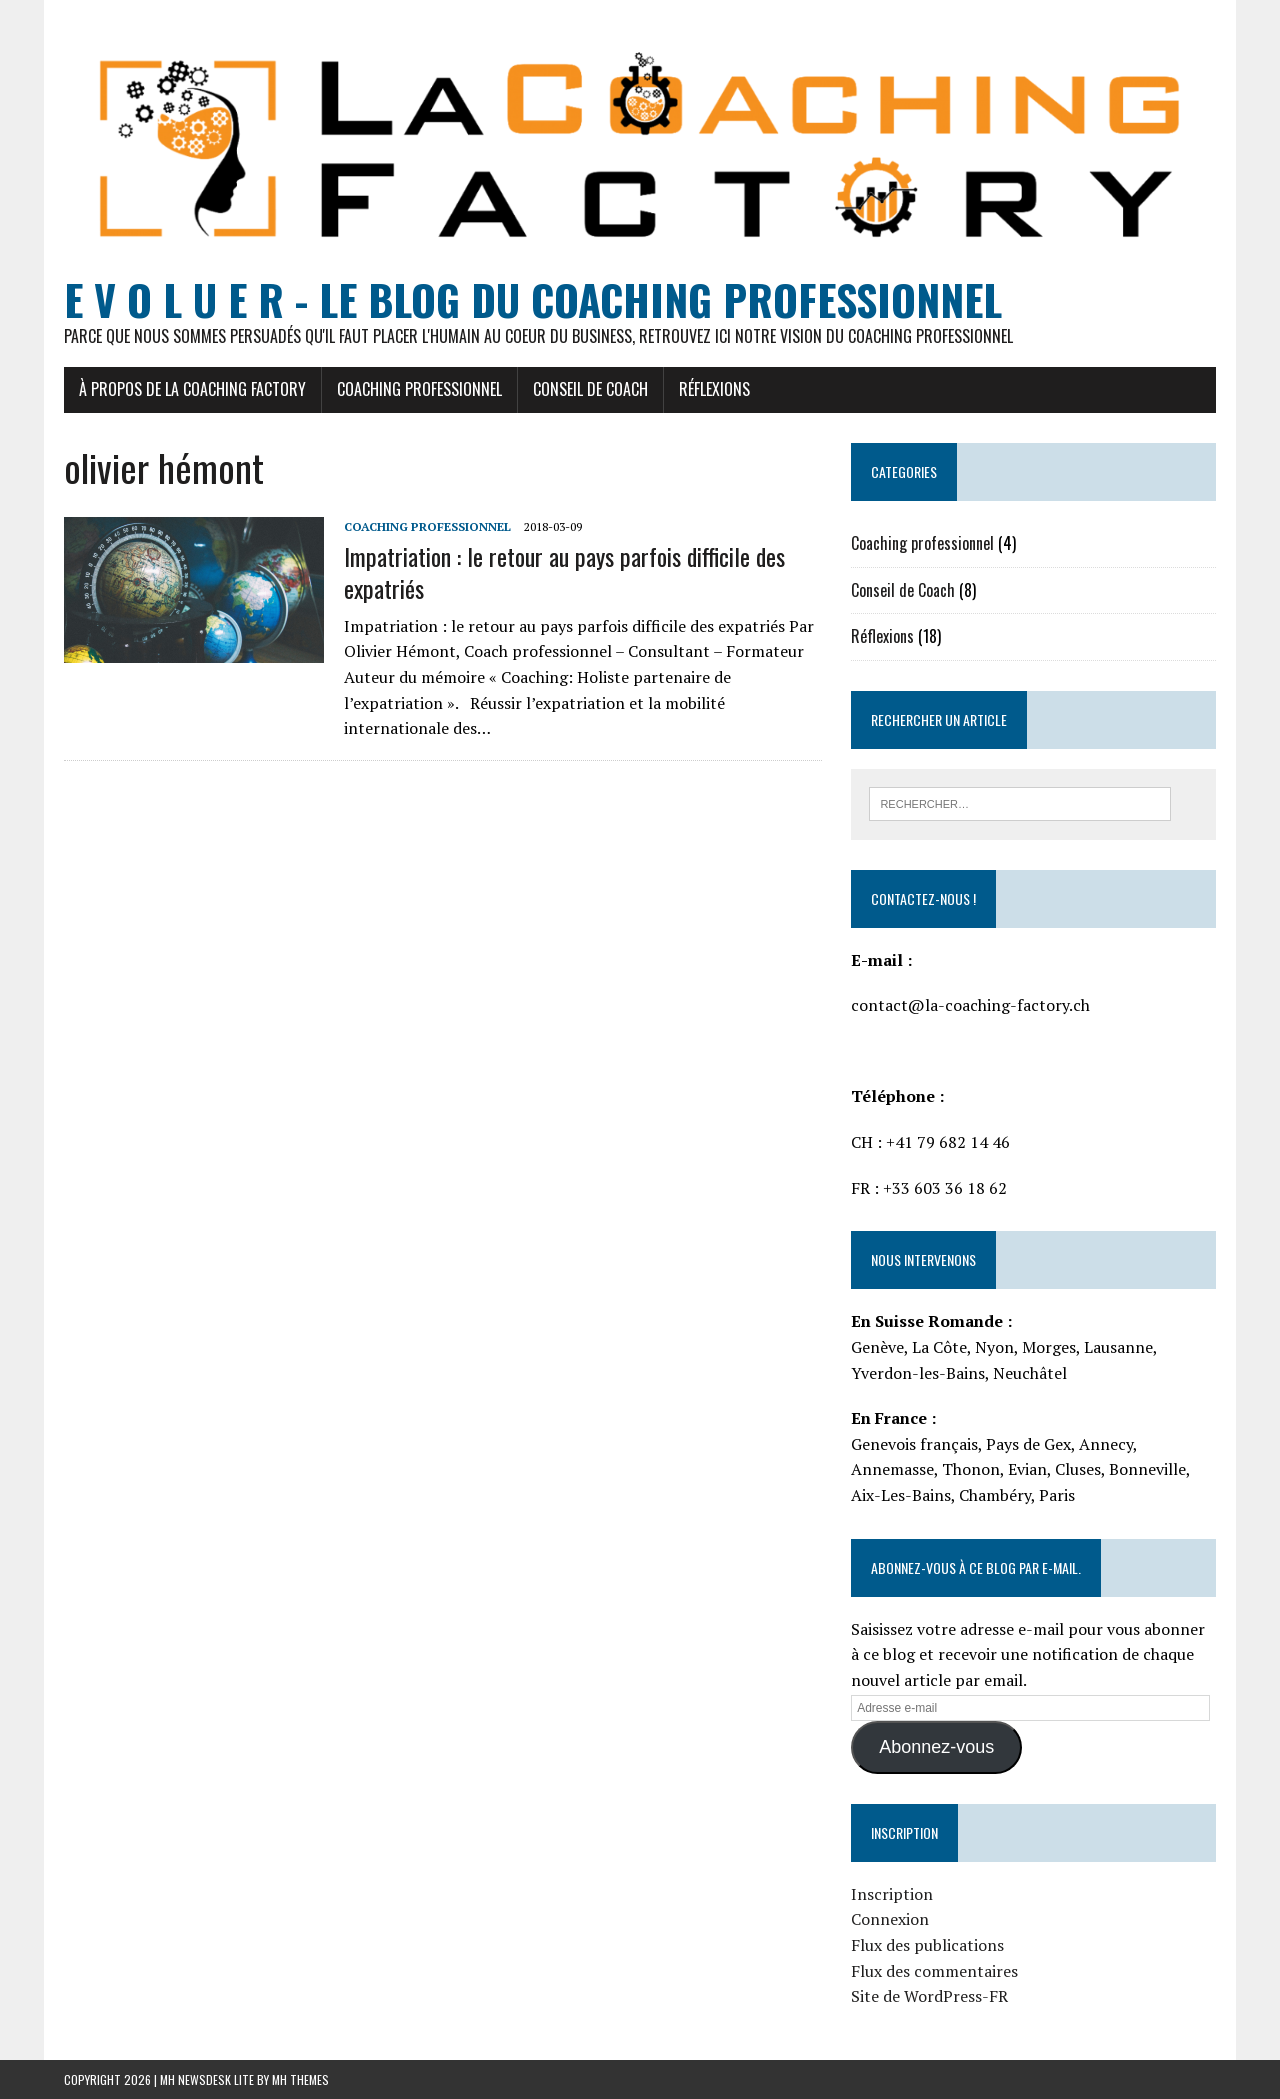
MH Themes (300, 2079)
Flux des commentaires (934, 1971)
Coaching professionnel (427, 526)
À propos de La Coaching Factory (192, 389)
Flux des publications (927, 1945)
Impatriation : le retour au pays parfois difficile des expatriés (564, 571)
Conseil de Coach (590, 389)
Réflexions (714, 389)
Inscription (892, 1894)
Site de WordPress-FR (929, 1996)
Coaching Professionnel (419, 389)
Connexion (890, 1919)
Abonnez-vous (936, 1747)
